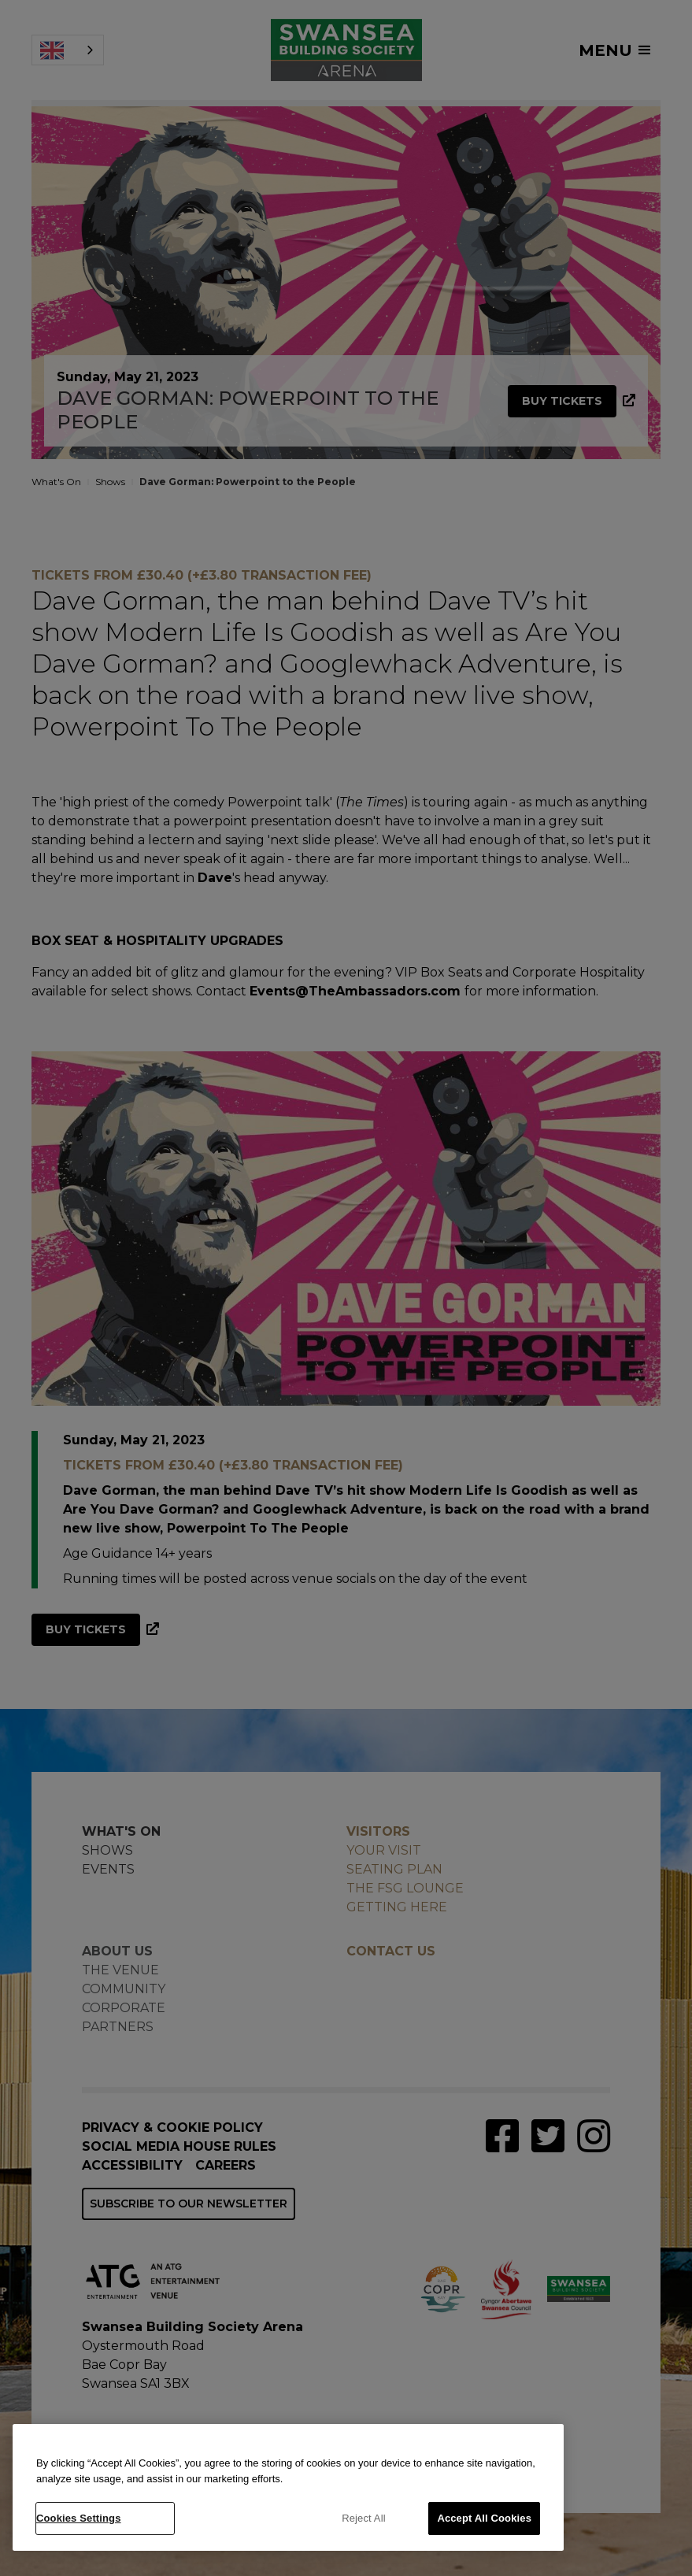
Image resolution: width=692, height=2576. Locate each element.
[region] (288, 2487)
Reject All (364, 2518)
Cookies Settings (78, 2518)
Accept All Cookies (484, 2518)
